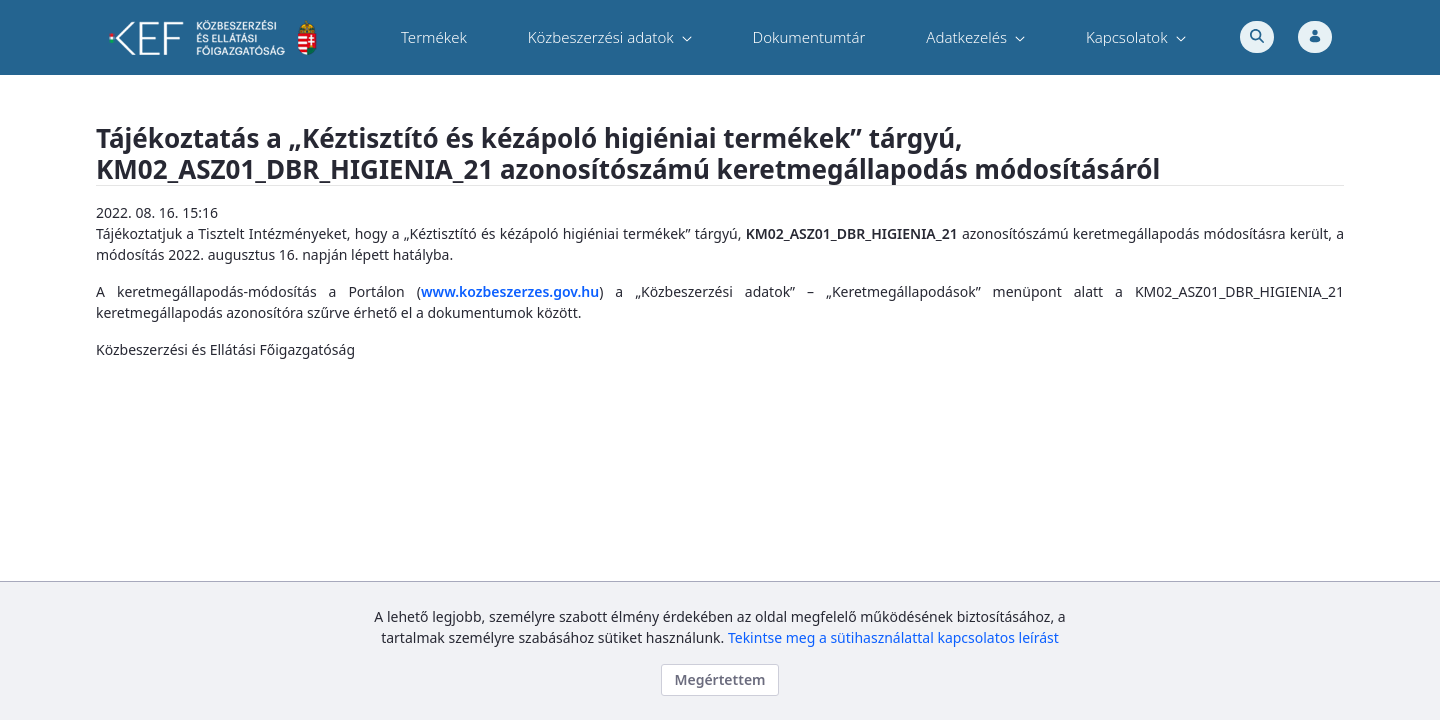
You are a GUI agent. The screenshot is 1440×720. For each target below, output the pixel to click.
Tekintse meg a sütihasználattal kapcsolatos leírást (893, 637)
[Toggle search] (1257, 37)
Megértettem (719, 679)
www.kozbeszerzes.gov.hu (510, 291)
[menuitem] (434, 37)
